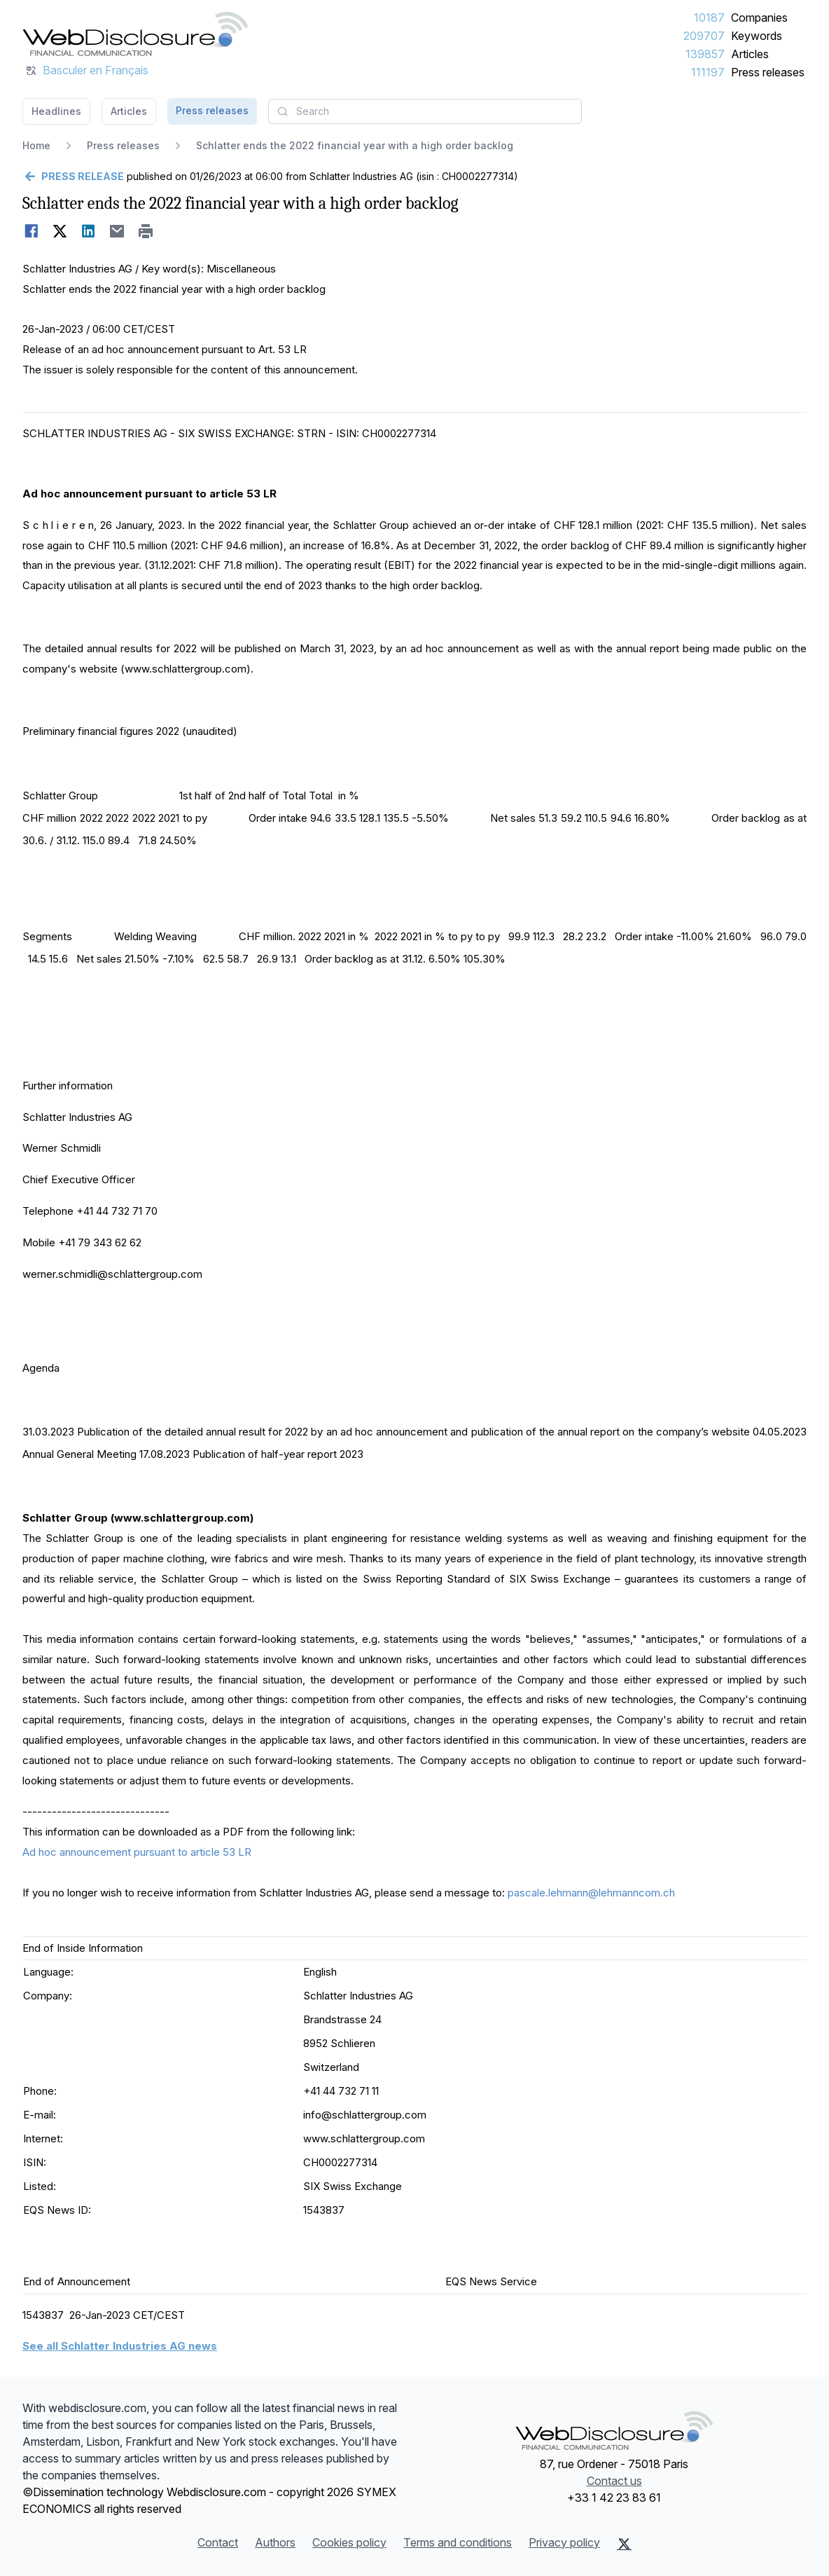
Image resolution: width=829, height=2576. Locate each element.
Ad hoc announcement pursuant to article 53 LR (136, 1852)
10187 (709, 18)
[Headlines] (135, 33)
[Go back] (73, 176)
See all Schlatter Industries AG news (119, 2346)
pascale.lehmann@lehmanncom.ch (591, 1892)
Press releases (767, 72)
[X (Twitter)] (624, 2544)
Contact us (614, 2481)
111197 (708, 72)
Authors (275, 2542)
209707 (704, 36)
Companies (759, 18)
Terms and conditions (457, 2542)
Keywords (756, 36)
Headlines (56, 111)
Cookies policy (349, 2542)
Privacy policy (564, 2542)
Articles (750, 54)
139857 (705, 54)
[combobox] (425, 111)
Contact (217, 2542)
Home (36, 145)
